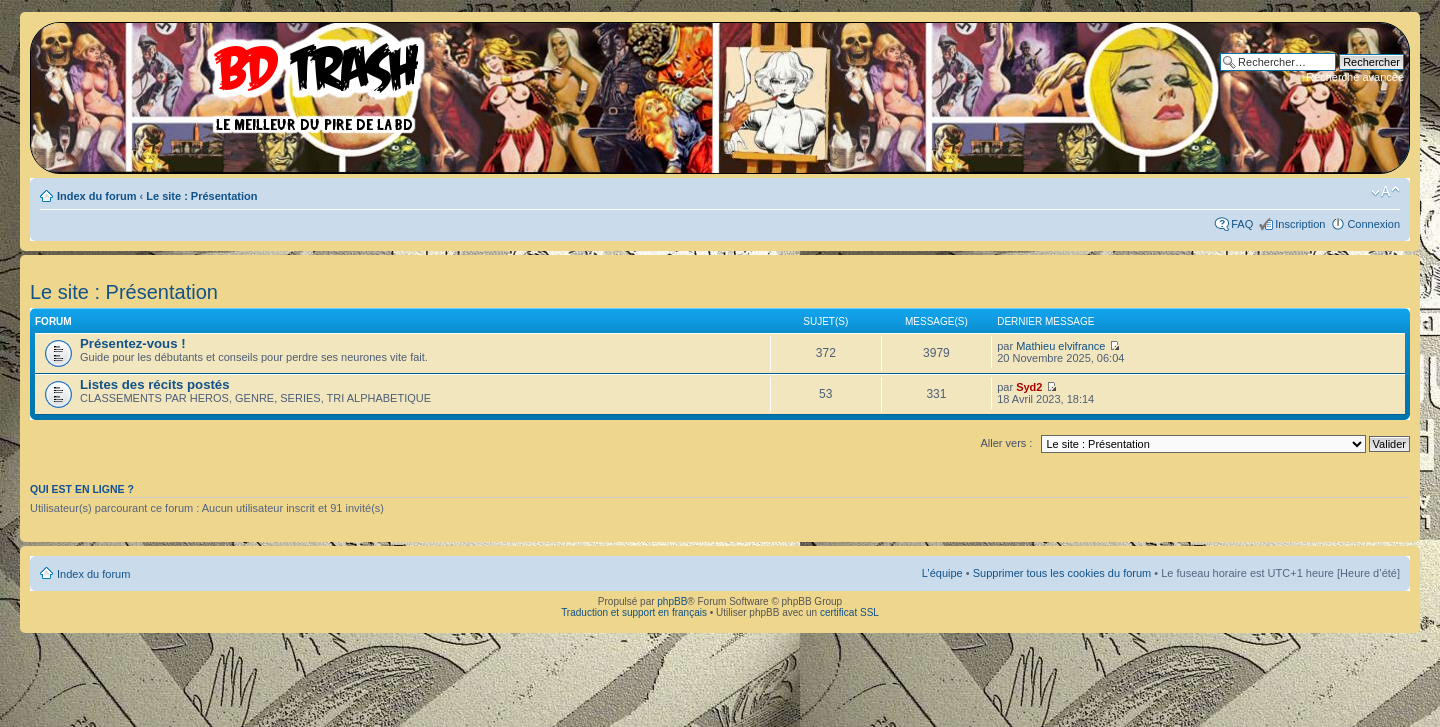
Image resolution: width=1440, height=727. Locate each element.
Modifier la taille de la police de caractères (1385, 192)
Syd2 (1029, 387)
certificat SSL (849, 612)
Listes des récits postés (155, 384)
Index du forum (96, 196)
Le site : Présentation (201, 196)
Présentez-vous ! (133, 343)
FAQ (1242, 224)
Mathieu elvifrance (1060, 346)
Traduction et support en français (634, 612)
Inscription (1300, 224)
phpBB (672, 601)
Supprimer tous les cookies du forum (1062, 573)
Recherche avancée (1355, 77)
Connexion (1373, 224)
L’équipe (942, 573)
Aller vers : (1006, 443)
